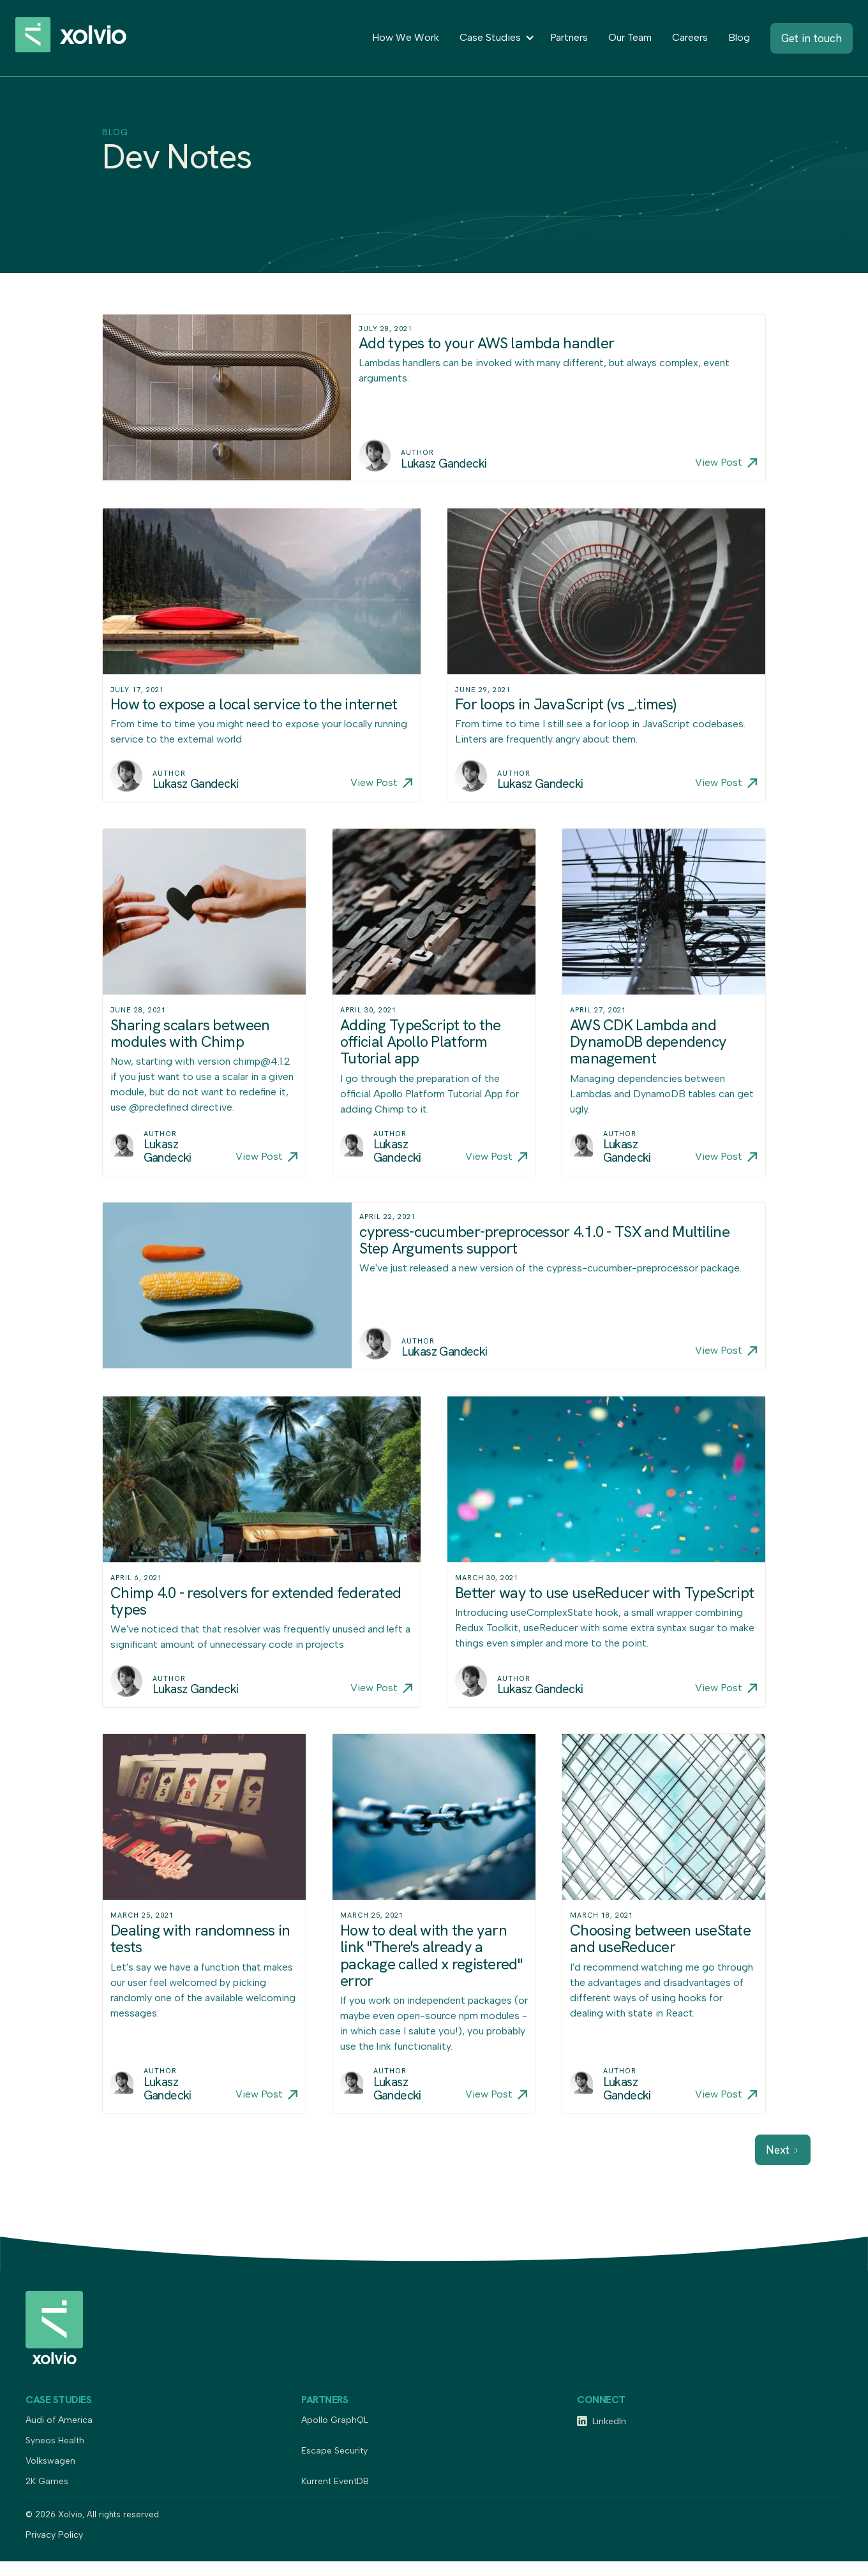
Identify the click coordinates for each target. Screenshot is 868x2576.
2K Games (47, 2482)
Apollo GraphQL (334, 2420)
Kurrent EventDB (335, 2482)
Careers (690, 37)
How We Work (405, 37)
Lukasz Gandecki (443, 464)
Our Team (630, 37)
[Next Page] (783, 2150)
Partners (569, 37)
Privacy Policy (54, 2535)
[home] (85, 37)
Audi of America (59, 2420)
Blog (739, 37)
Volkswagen (50, 2461)
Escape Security (334, 2451)
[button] (494, 37)
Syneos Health (55, 2441)
